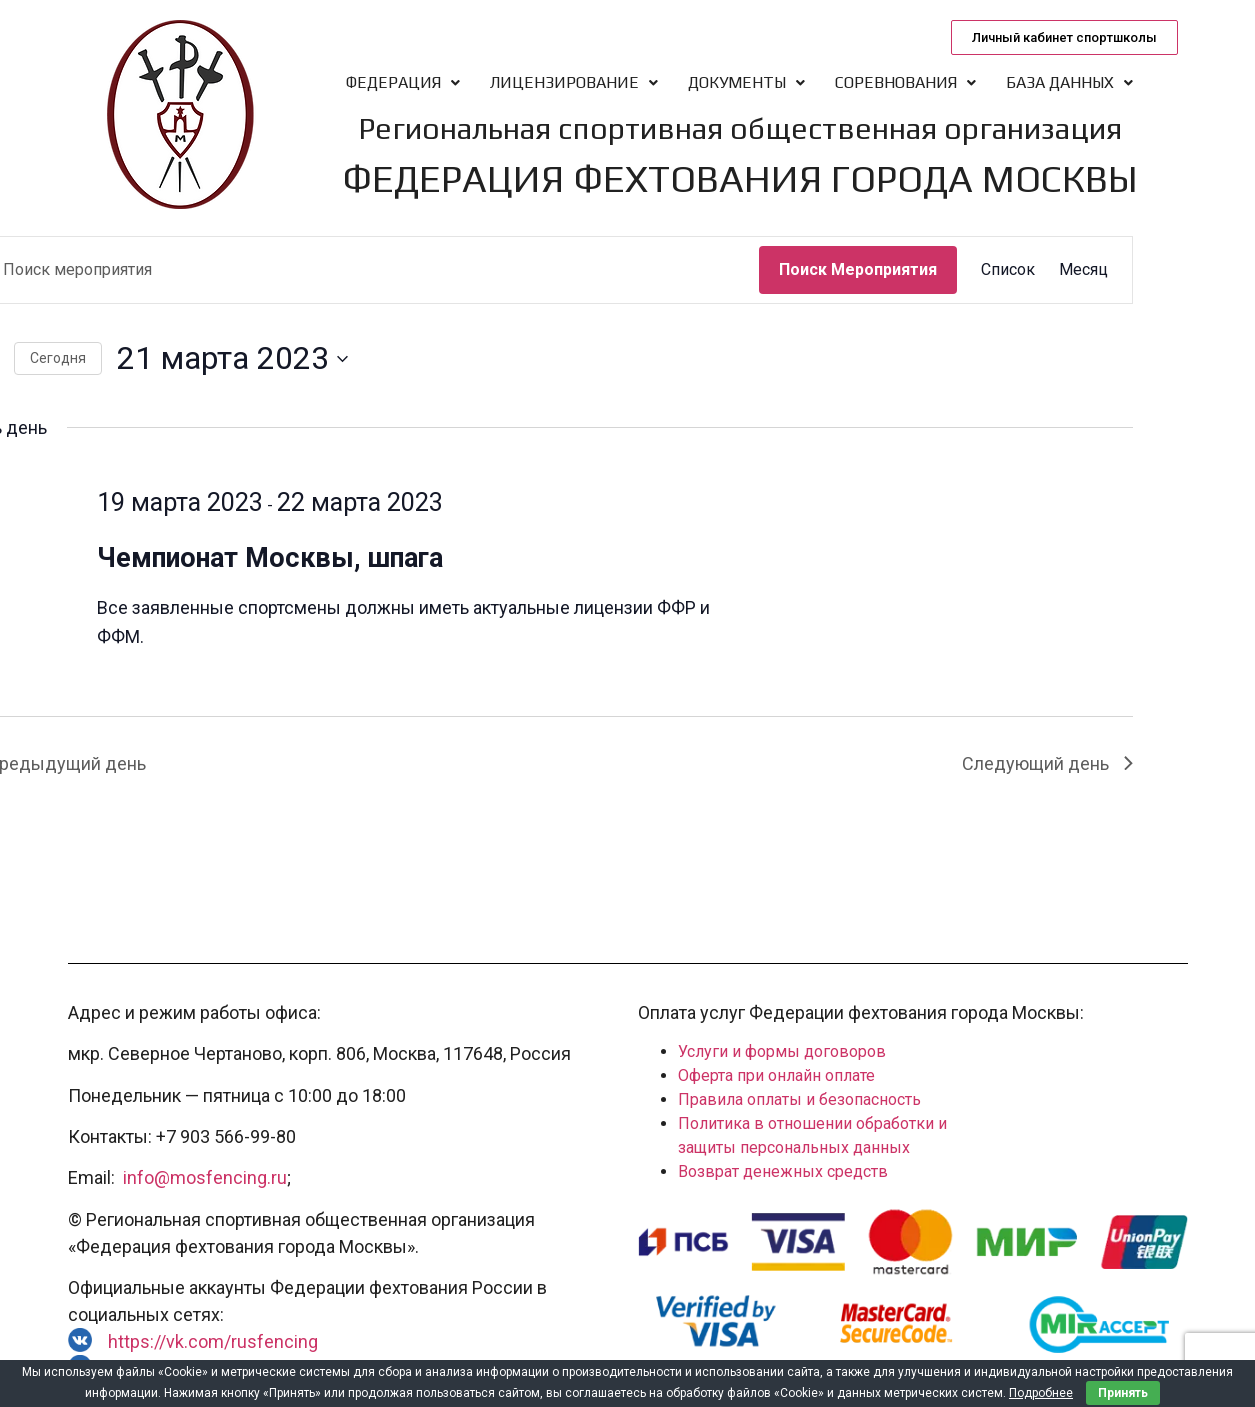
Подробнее (1041, 1393)
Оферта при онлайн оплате (776, 1075)
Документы (746, 82)
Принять (1123, 1393)
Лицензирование (574, 82)
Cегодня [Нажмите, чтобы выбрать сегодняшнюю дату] (58, 358)
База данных (1069, 82)
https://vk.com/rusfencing (213, 1341)
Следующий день (1047, 763)
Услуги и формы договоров (782, 1051)
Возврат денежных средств (783, 1171)
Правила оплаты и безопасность (799, 1099)
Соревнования (905, 82)
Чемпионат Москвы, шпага (270, 558)
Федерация (403, 82)
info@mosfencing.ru (205, 1177)
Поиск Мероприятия (858, 269)
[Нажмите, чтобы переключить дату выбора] (232, 358)
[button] (1064, 37)
